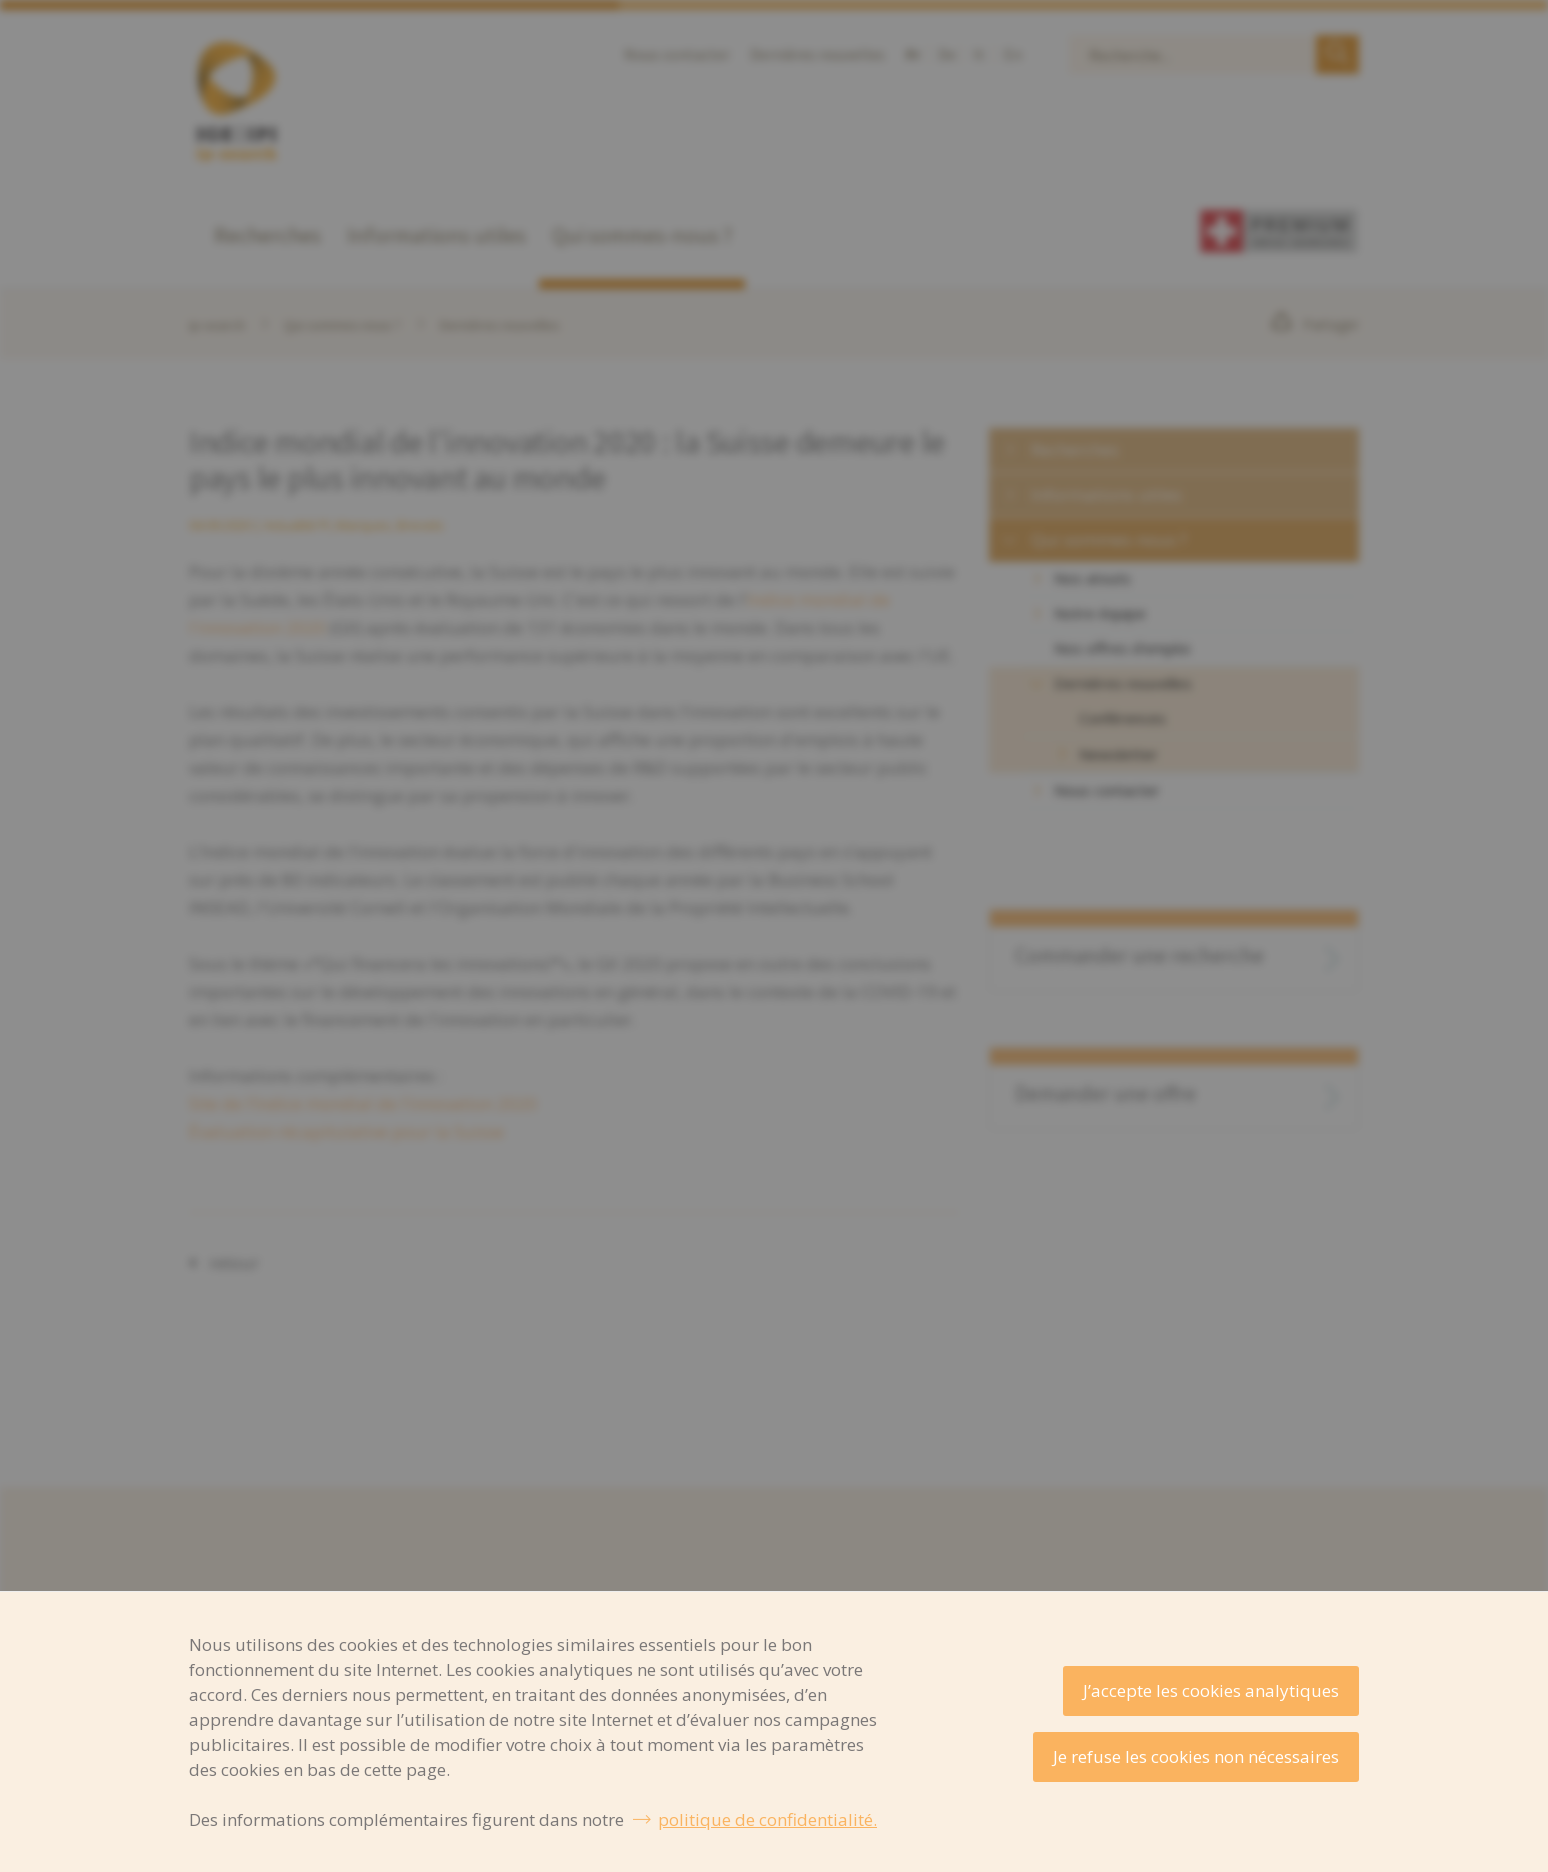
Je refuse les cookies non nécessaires (1196, 1756)
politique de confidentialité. (767, 1819)
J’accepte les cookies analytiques (1211, 1690)
